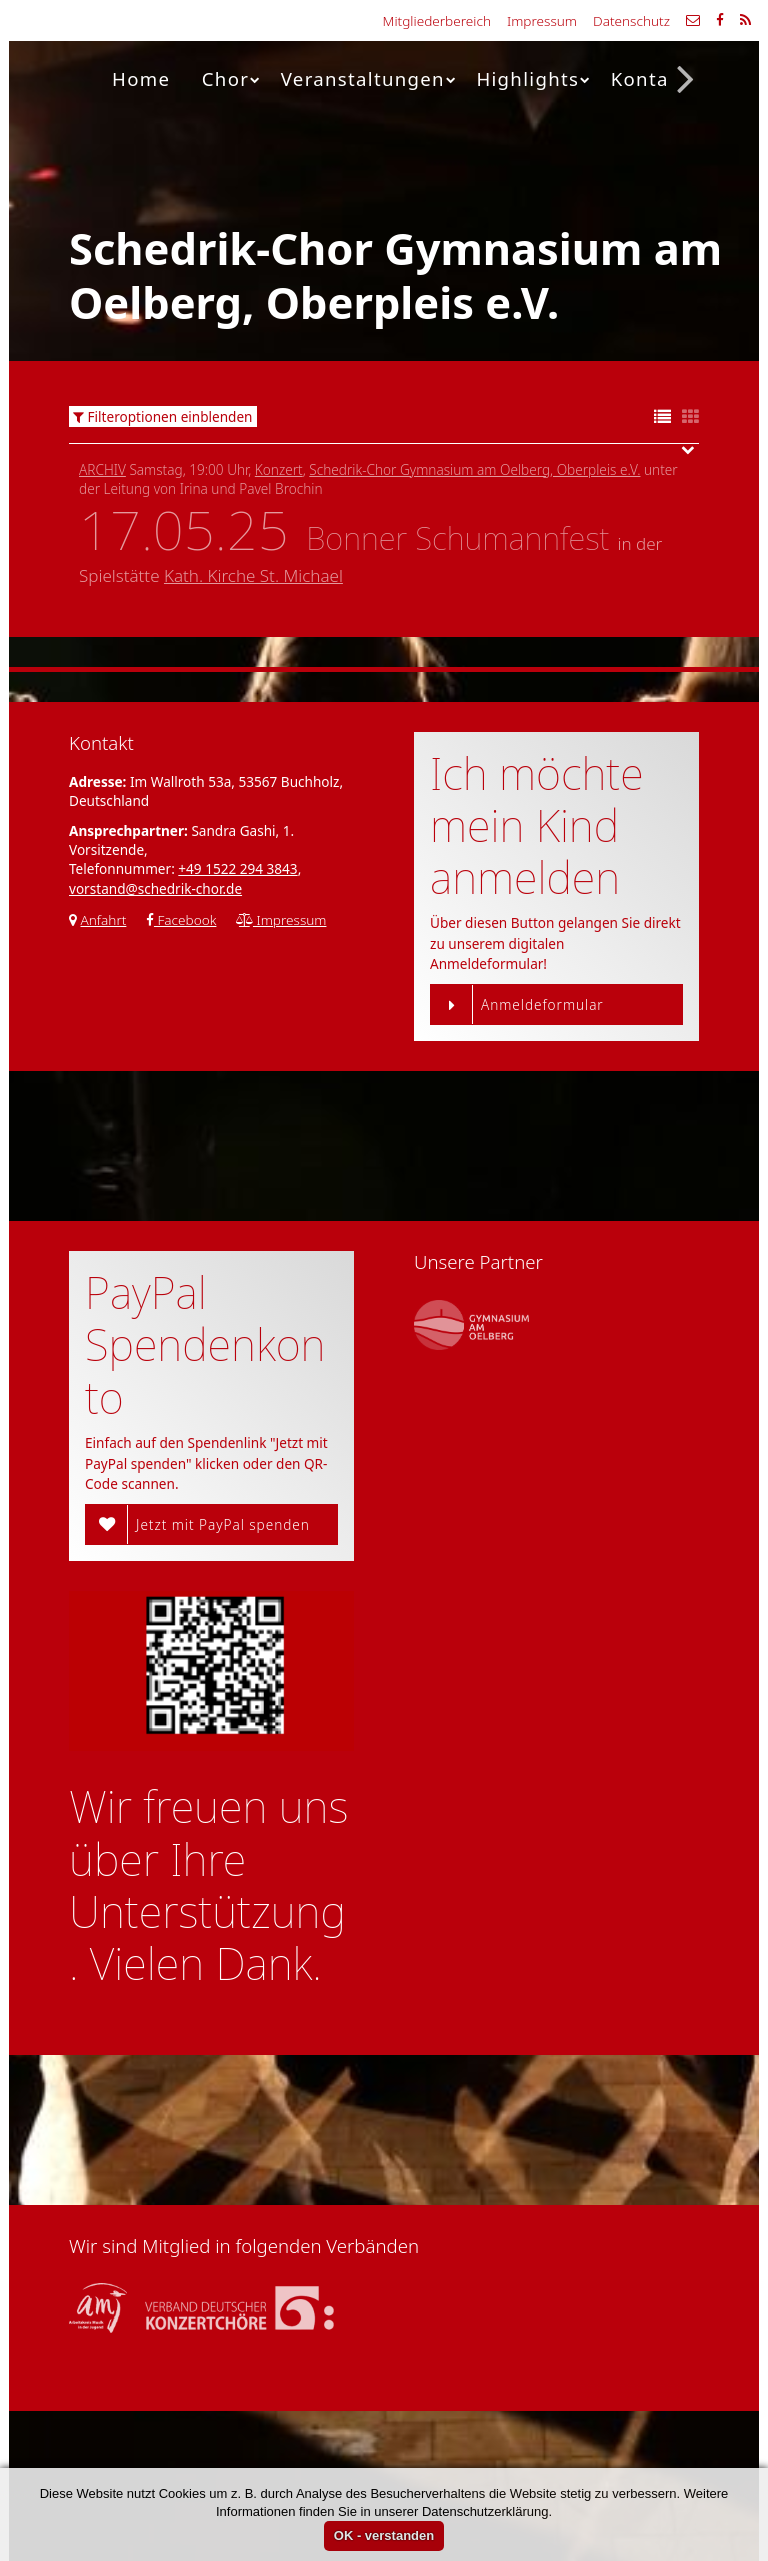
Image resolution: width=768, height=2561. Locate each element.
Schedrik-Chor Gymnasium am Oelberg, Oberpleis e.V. (474, 469)
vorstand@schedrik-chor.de (155, 888)
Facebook (181, 919)
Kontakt (649, 78)
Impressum (542, 20)
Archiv (102, 469)
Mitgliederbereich (437, 20)
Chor (231, 78)
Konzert (279, 469)
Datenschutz (631, 20)
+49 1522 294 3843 (237, 868)
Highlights (533, 78)
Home (141, 78)
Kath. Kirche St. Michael (253, 575)
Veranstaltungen (369, 78)
